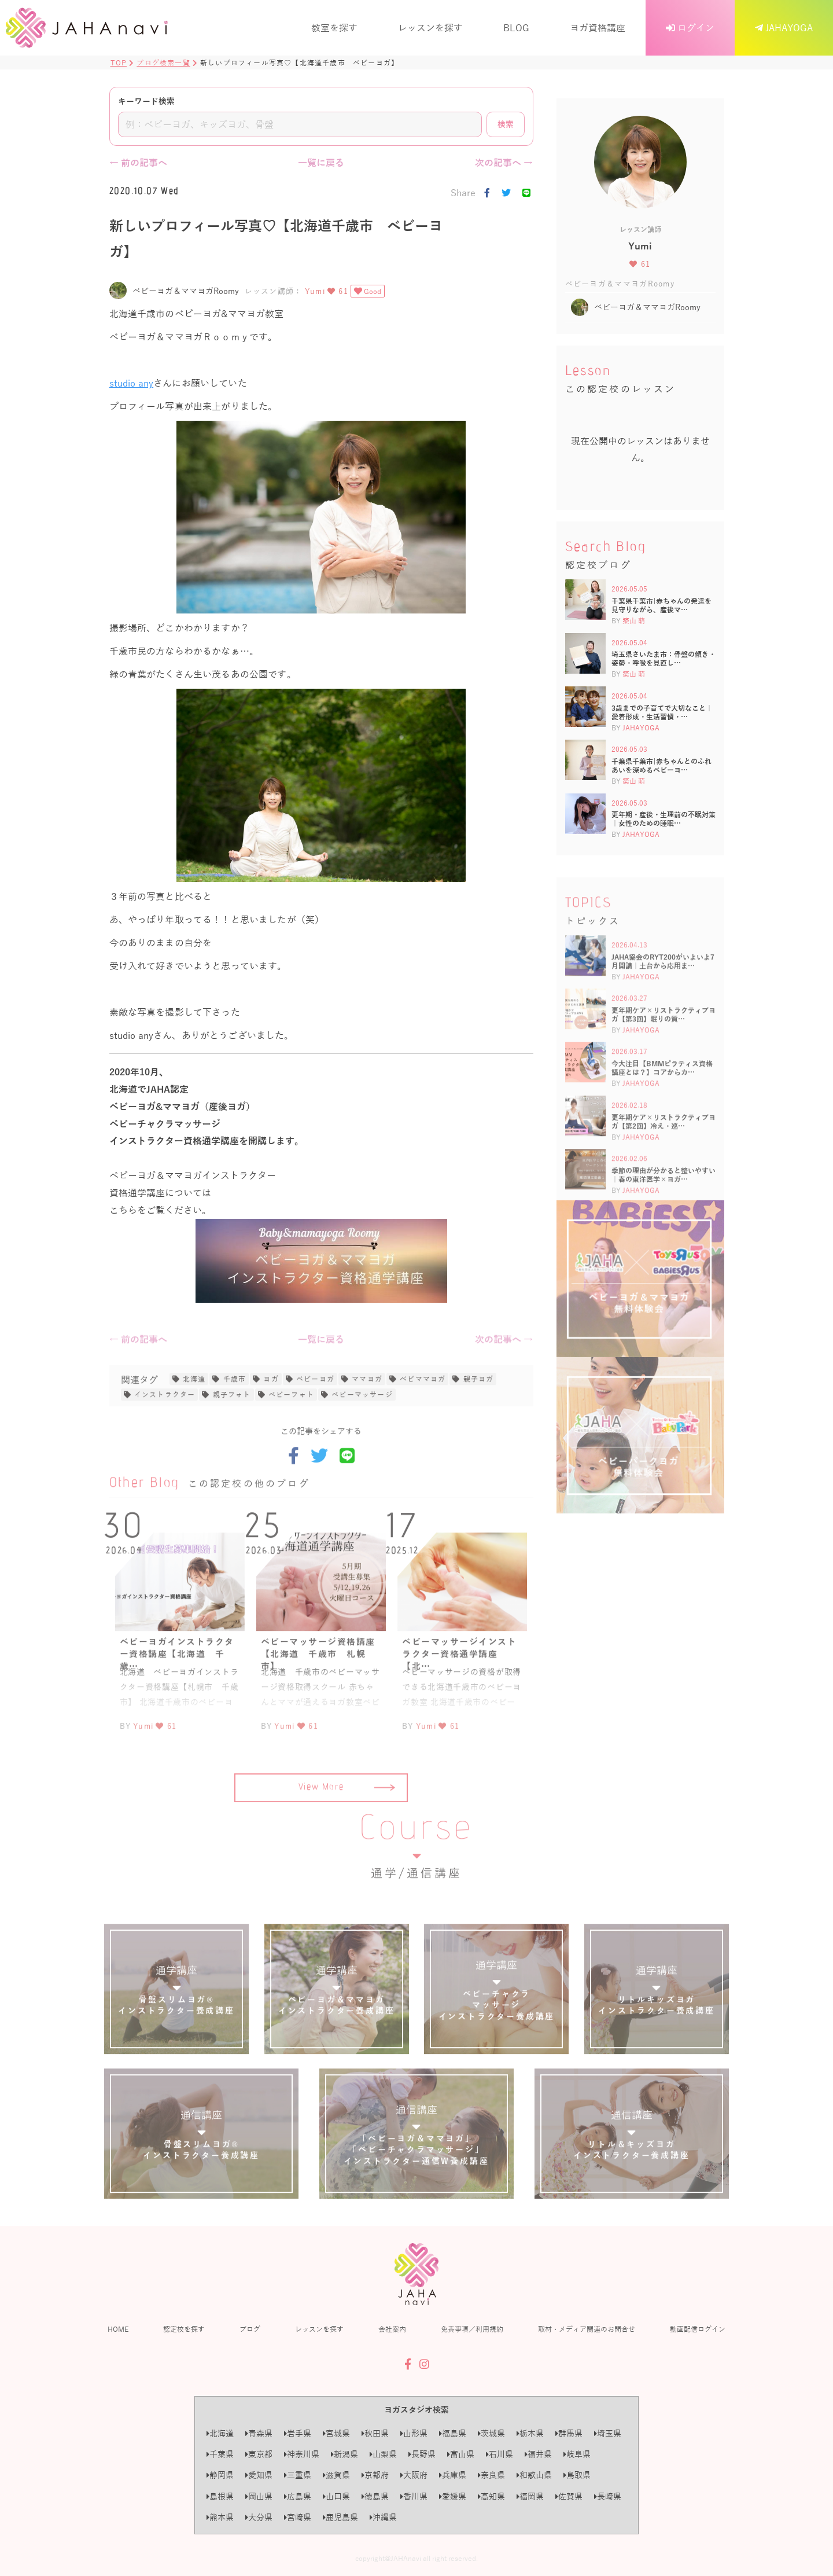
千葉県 (220, 2454)
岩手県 (297, 2433)
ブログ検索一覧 (163, 62)
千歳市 (234, 1423)
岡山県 (258, 2496)
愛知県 (258, 2475)
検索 (505, 124)
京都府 (375, 2475)
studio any (131, 383)
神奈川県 (301, 2454)
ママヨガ (367, 1423)
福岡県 (530, 2496)
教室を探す (334, 27)
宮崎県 (297, 2517)
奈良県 (491, 2475)
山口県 (336, 2496)
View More (346, 1831)
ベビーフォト (291, 1438)
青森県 (258, 2433)
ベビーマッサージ (362, 1438)
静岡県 (220, 2475)
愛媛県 (452, 2496)
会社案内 (392, 2329)
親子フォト (232, 1438)
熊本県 (220, 2517)
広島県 (297, 2496)
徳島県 (375, 2496)
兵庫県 (452, 2475)
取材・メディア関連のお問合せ (586, 2329)
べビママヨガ (422, 1423)
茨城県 (491, 2433)
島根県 (220, 2496)
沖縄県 (383, 2517)
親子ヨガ (478, 1423)
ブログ (249, 2329)
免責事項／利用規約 (472, 2329)
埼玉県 (607, 2433)
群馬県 (569, 2433)
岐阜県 (577, 2454)
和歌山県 (534, 2475)
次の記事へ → (504, 162)
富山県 (460, 2454)
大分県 (258, 2517)
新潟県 (344, 2454)
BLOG (516, 27)
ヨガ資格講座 (597, 27)
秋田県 (375, 2433)
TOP (118, 62)
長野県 (422, 2454)
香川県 (413, 2496)
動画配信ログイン (697, 2329)
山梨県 (383, 2454)
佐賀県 (569, 2496)
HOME (118, 2329)
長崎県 (607, 2496)
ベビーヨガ (315, 1423)
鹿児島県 (340, 2517)
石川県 (499, 2454)
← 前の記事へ (138, 162)
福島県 (452, 2433)
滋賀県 (336, 2475)
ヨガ (270, 1423)
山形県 (413, 2433)
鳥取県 (577, 2475)
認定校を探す (184, 2329)
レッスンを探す (430, 27)
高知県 (491, 2496)
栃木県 (530, 2433)
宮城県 (336, 2433)
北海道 (194, 1423)
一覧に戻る (321, 162)
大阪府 (413, 2475)
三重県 (297, 2475)
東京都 (258, 2454)
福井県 (538, 2454)
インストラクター (165, 1438)
